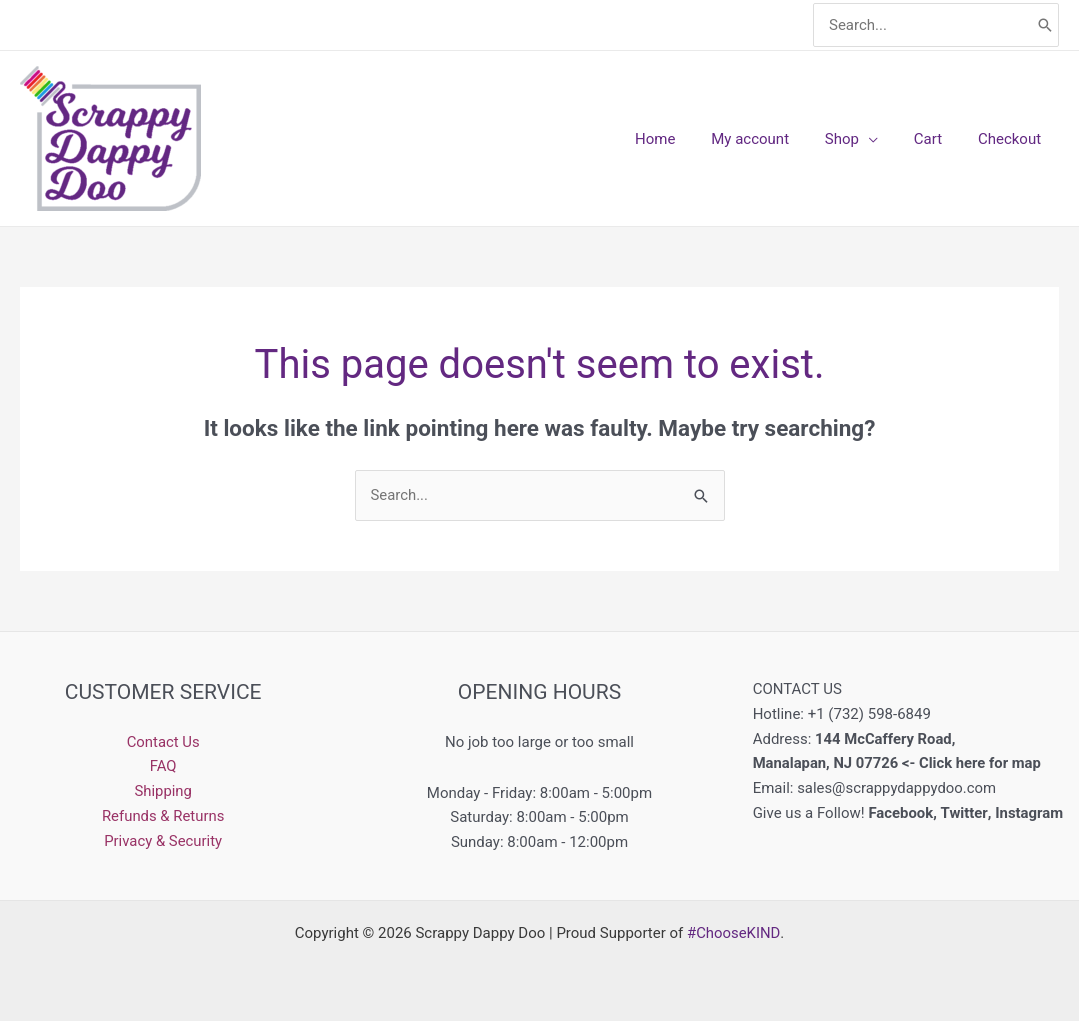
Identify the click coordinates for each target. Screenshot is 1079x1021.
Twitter (964, 813)
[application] (883, 139)
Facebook (900, 813)
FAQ (163, 766)
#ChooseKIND (733, 933)
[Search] (1045, 25)
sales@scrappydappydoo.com (897, 788)
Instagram (1031, 813)
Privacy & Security (163, 841)
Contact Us (163, 742)
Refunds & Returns (162, 816)
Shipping (163, 791)
